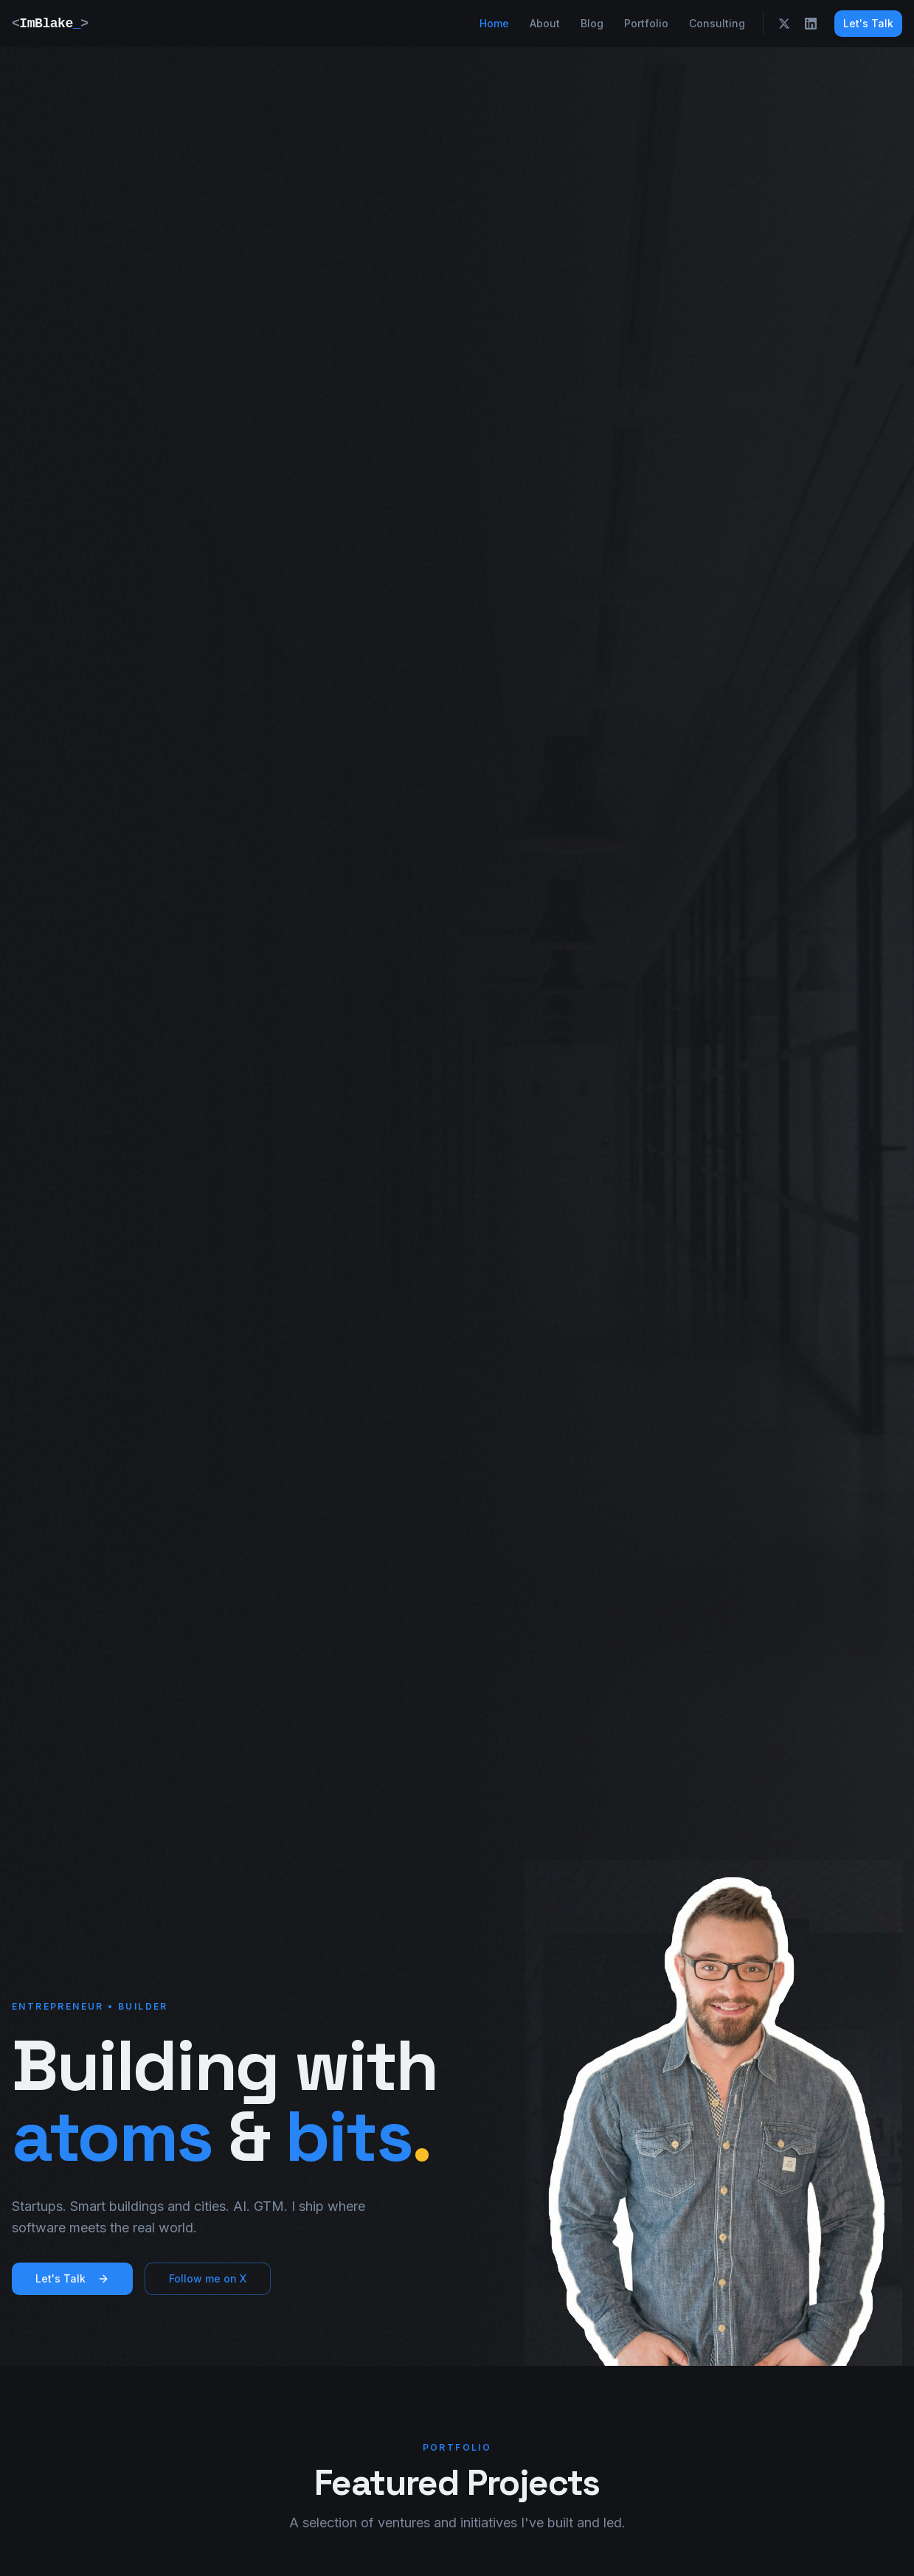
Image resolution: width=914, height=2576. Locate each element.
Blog (592, 23)
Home (494, 23)
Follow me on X (207, 2278)
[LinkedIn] (811, 23)
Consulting (717, 23)
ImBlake (50, 23)
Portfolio (646, 23)
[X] (784, 23)
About (545, 23)
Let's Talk (868, 23)
